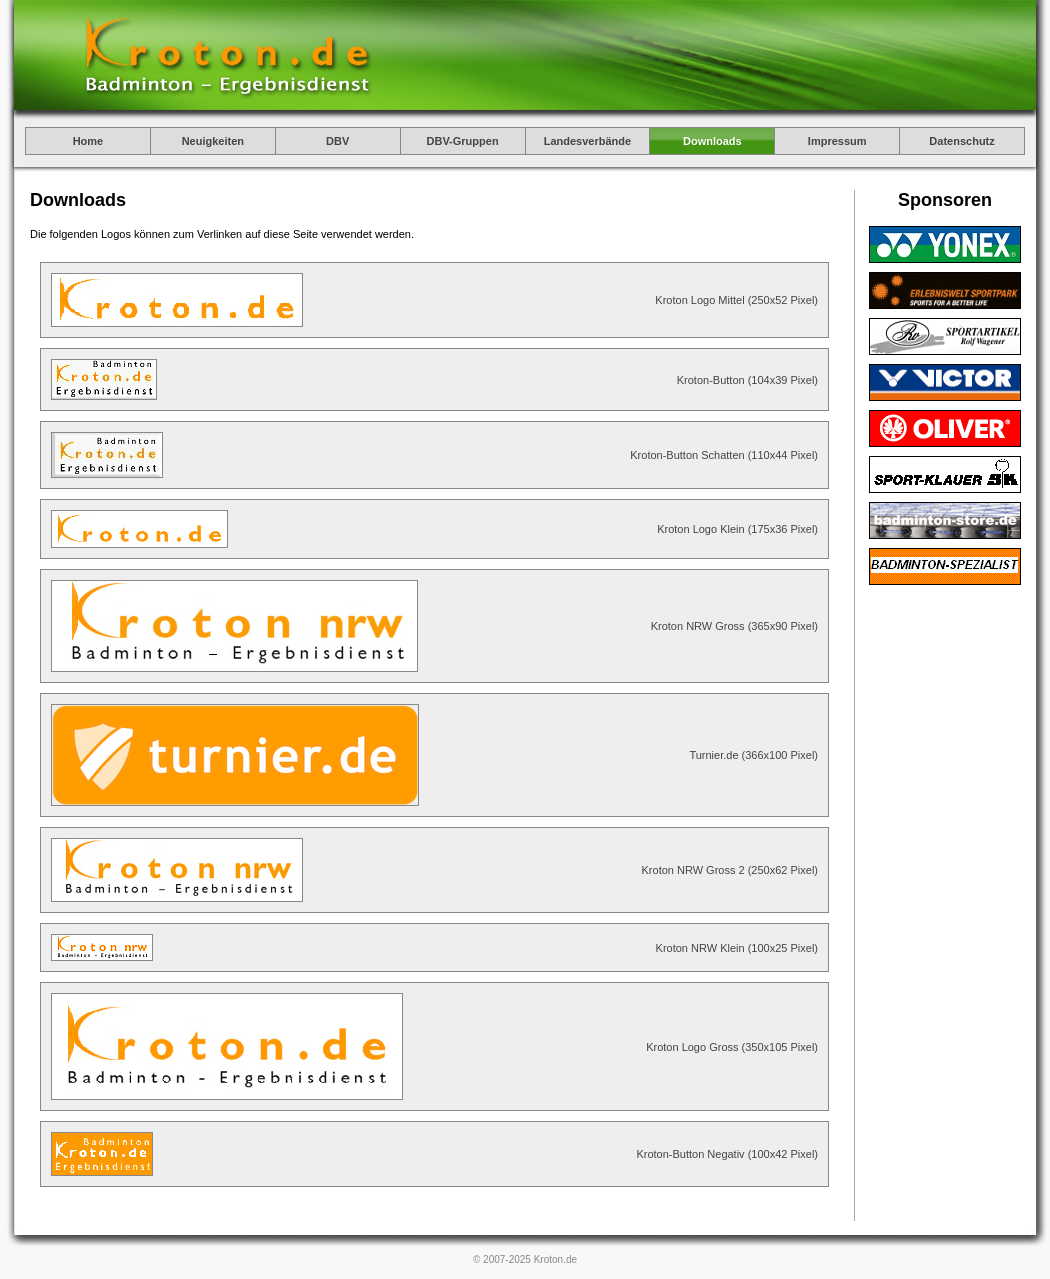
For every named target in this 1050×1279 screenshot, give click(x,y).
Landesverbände (587, 141)
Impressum (837, 141)
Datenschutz (961, 141)
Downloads (712, 141)
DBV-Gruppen (463, 141)
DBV (337, 141)
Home (88, 141)
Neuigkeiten (213, 141)
